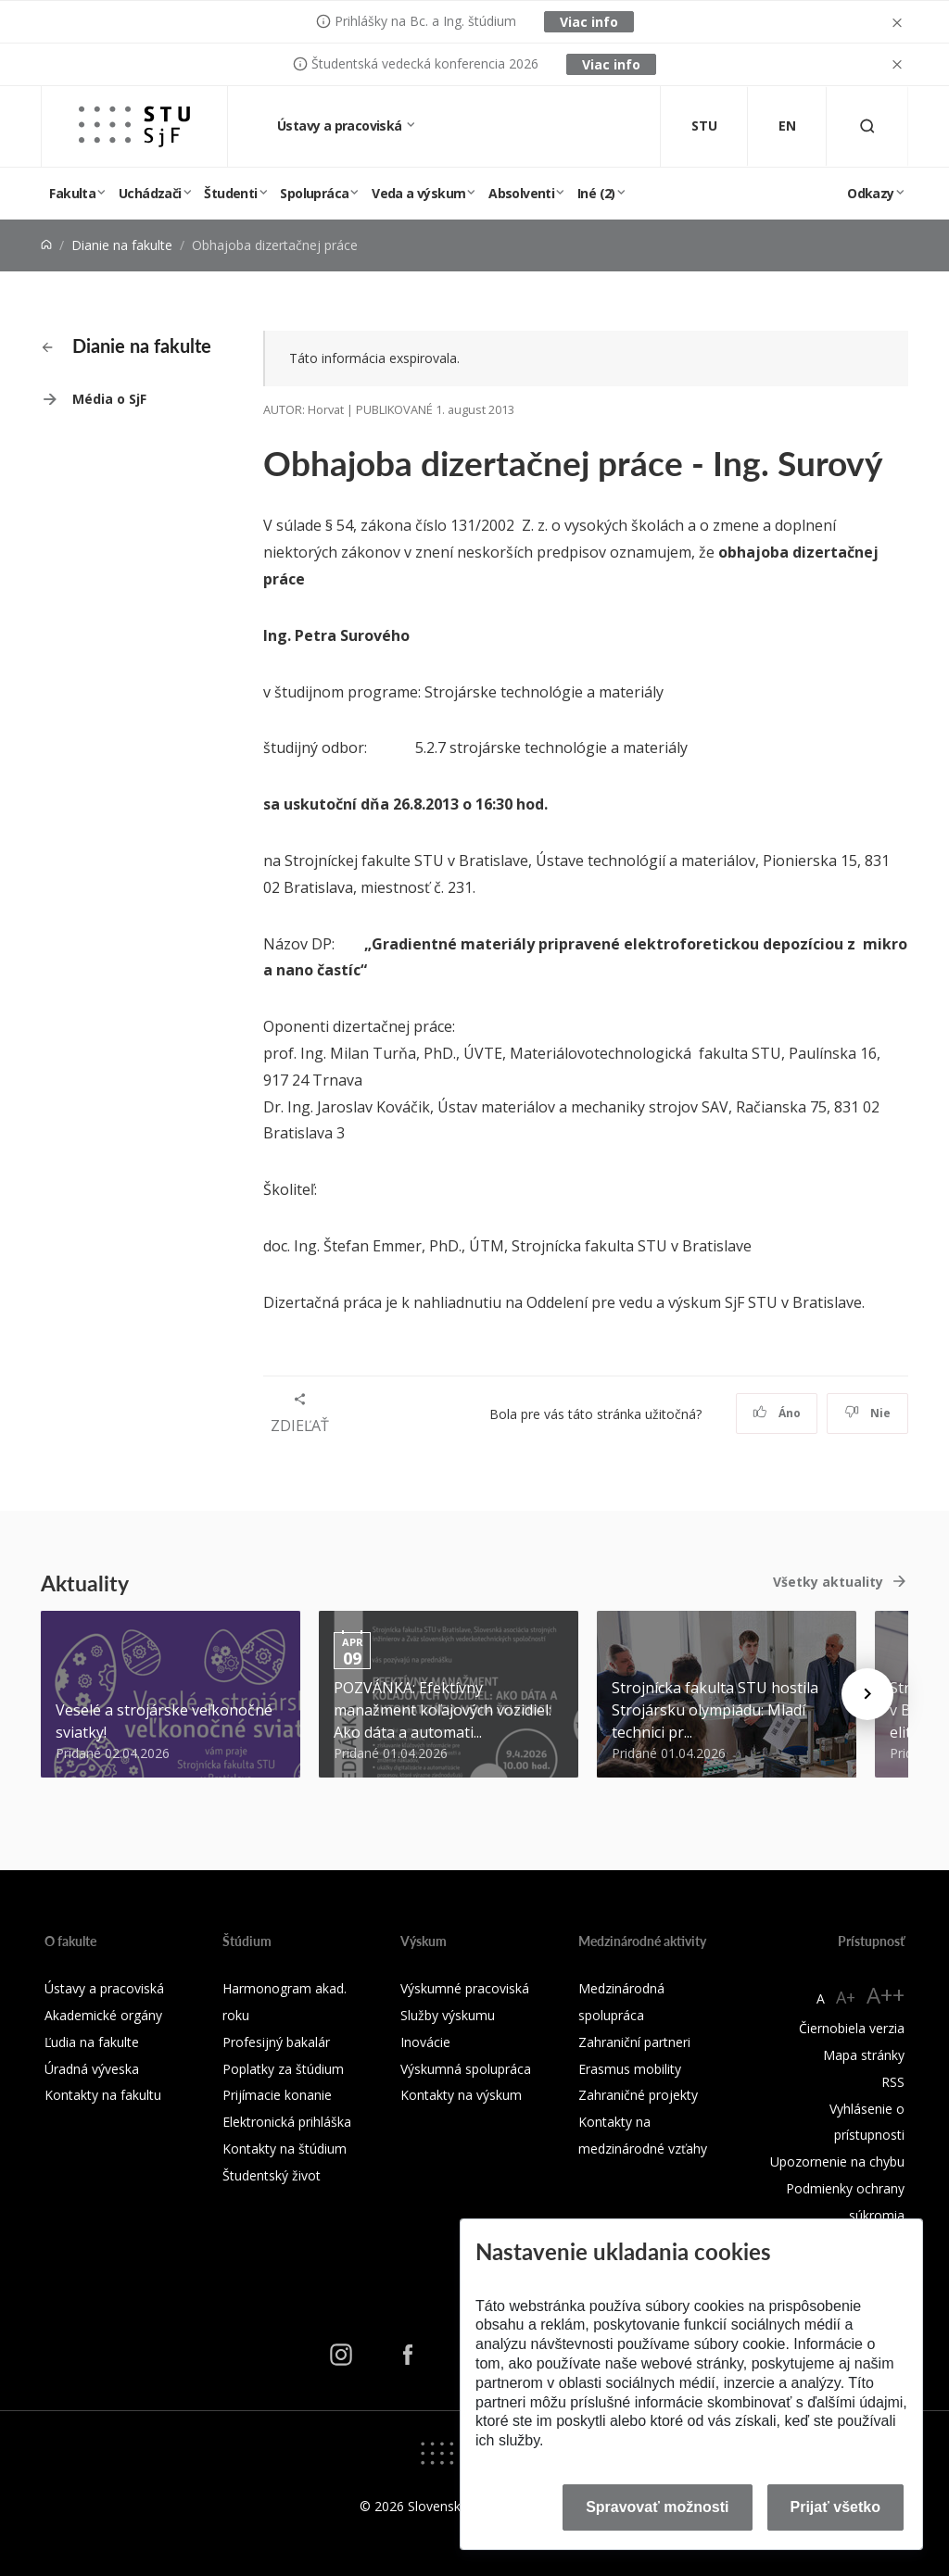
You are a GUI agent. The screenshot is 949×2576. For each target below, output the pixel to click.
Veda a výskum (418, 193)
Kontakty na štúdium (284, 2148)
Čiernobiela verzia (852, 2028)
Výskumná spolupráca (465, 2069)
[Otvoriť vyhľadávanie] (867, 126)
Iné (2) (596, 193)
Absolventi (521, 193)
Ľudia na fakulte (91, 2042)
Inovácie (425, 2042)
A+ (845, 1997)
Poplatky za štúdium (283, 2069)
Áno (777, 1413)
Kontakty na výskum (461, 2095)
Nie (868, 1413)
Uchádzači (150, 193)
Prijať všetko (836, 2507)
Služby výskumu (447, 2015)
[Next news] (867, 1694)
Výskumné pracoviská (464, 1988)
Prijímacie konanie (277, 2095)
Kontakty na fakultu (102, 2095)
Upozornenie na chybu (837, 2161)
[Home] (46, 245)
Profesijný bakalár (276, 2042)
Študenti (230, 193)
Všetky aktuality (828, 1581)
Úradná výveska (91, 2069)
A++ (886, 1994)
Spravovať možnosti (657, 2507)
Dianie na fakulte (121, 245)
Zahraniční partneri (634, 2042)
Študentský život (271, 2175)
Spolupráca (314, 193)
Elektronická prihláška (286, 2121)
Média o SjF (109, 399)
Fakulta (72, 193)
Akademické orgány (103, 2015)
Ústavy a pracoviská (341, 125)
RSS (893, 2082)
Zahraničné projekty (638, 2095)
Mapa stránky (864, 2055)
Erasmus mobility (629, 2069)
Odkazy (870, 193)
